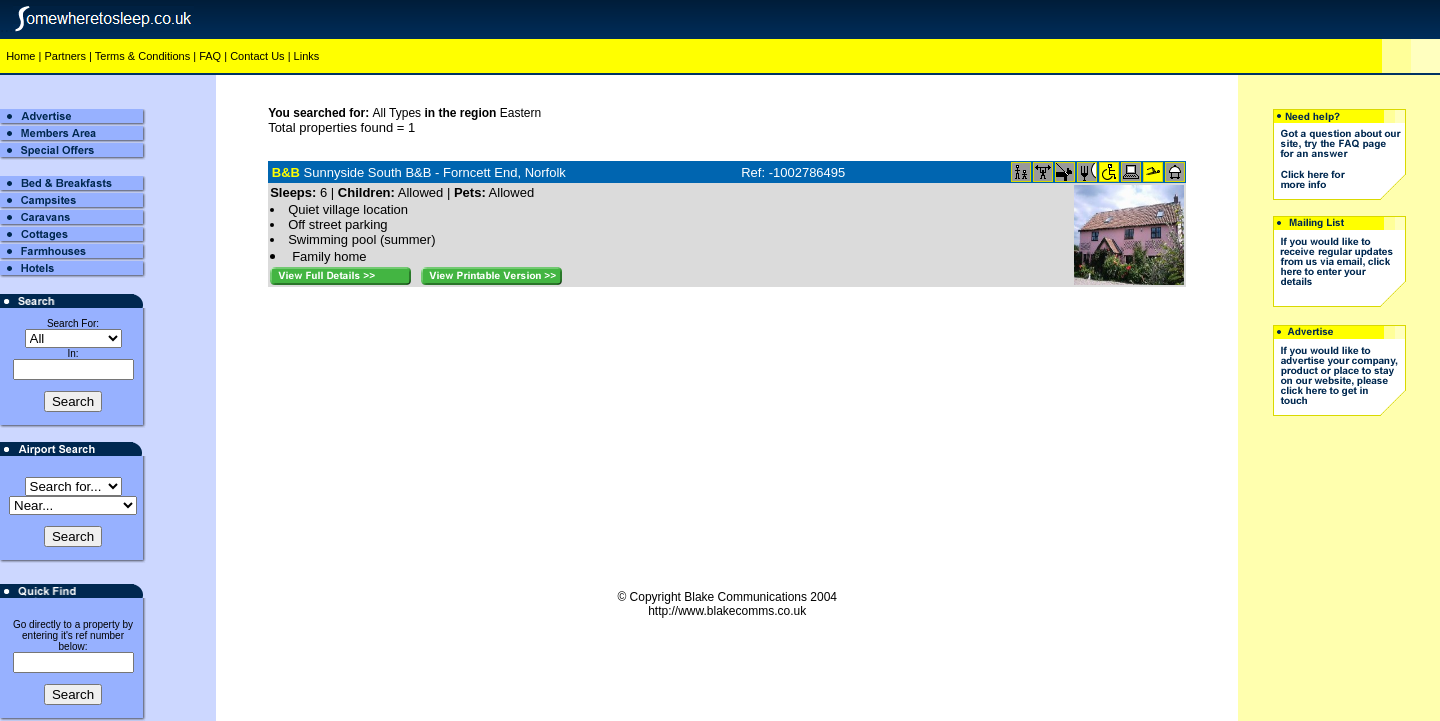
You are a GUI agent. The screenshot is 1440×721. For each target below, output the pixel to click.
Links (307, 56)
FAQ (210, 56)
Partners (65, 56)
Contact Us (257, 56)
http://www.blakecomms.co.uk (727, 611)
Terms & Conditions (142, 56)
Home (20, 56)
